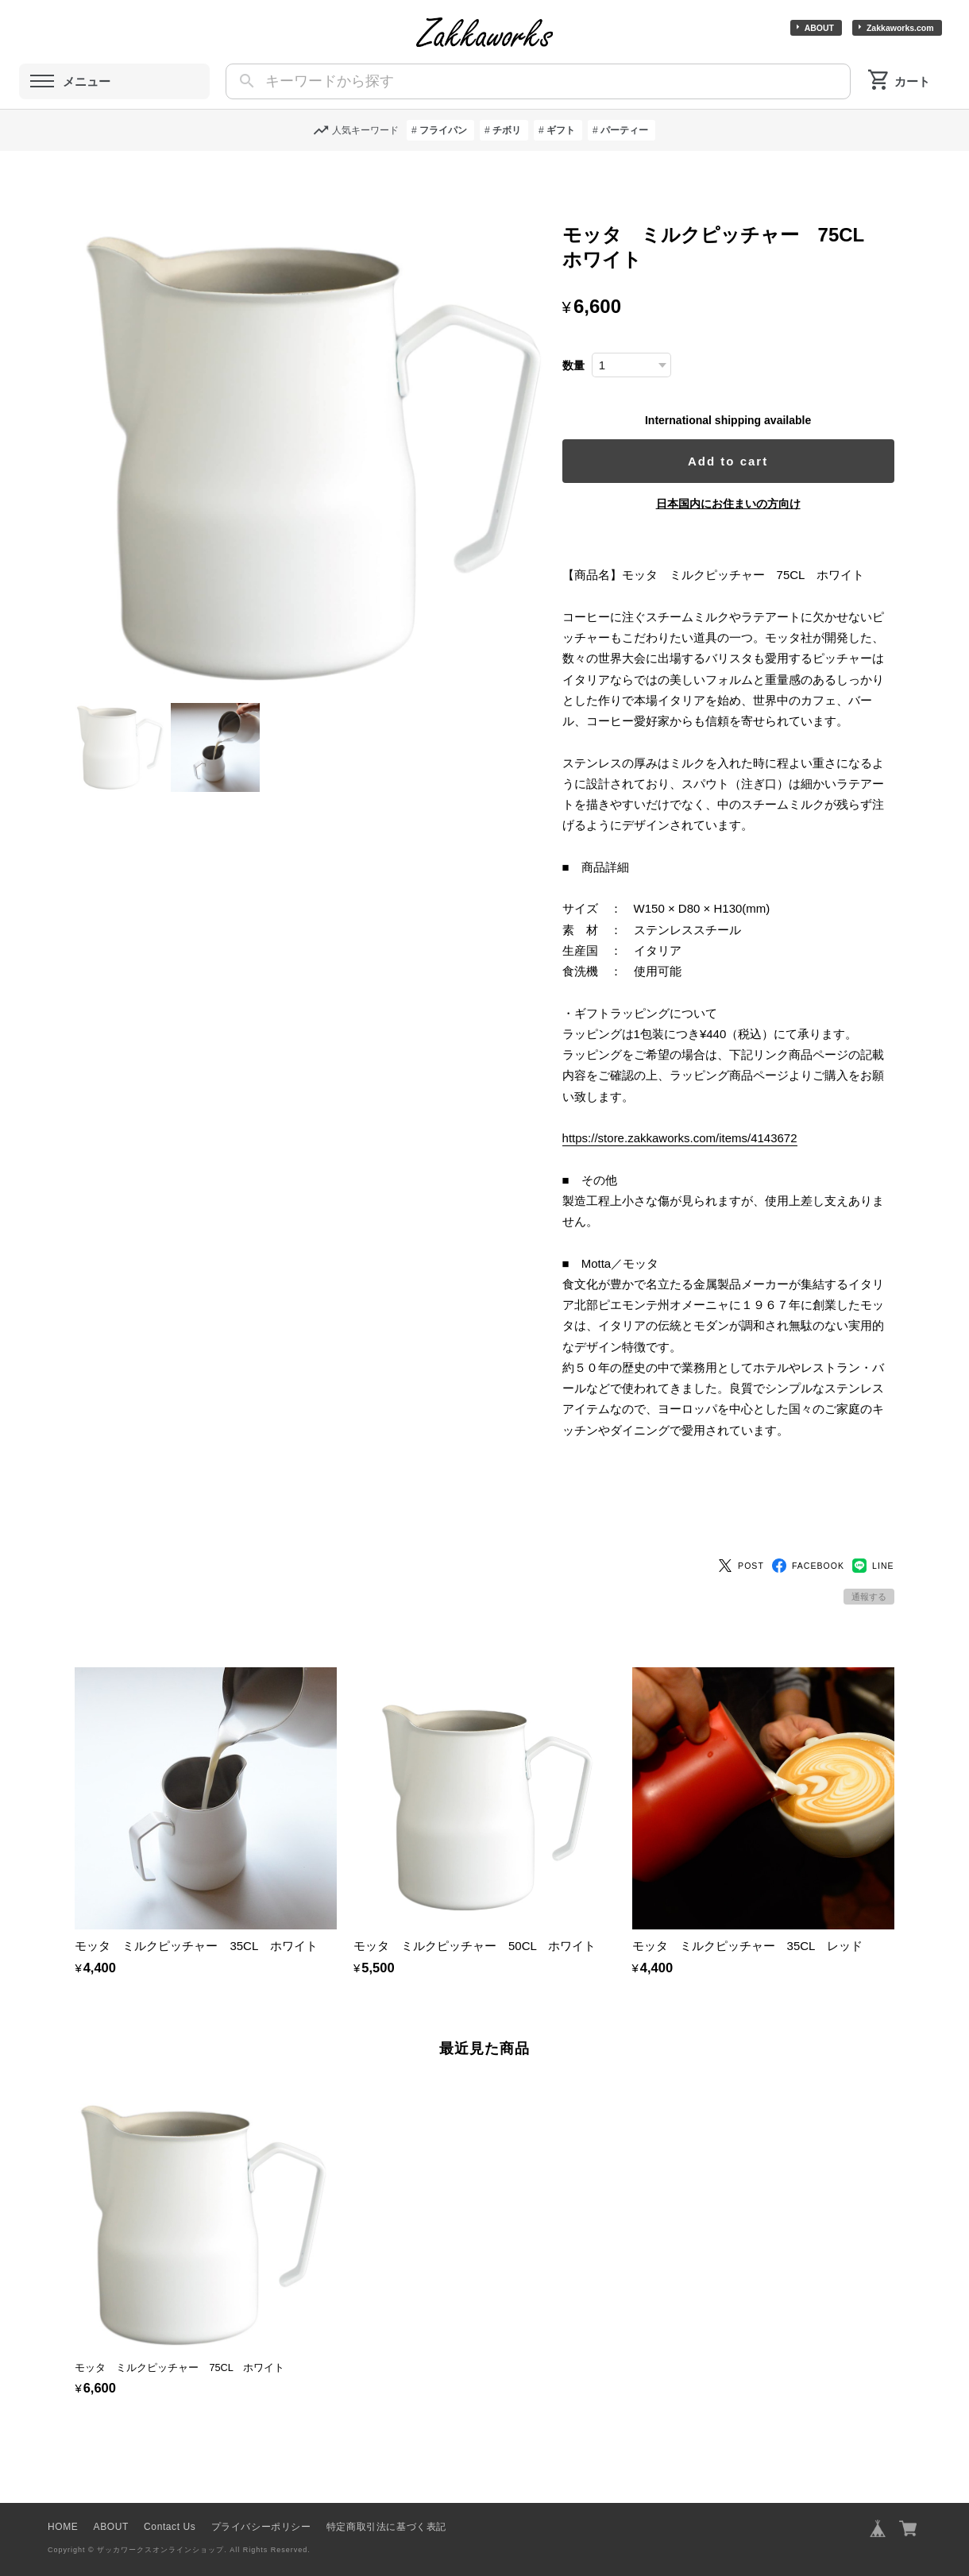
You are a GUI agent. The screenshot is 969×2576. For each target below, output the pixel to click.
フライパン (443, 130)
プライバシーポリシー (261, 2499)
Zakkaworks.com (900, 28)
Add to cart (735, 461)
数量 (588, 366)
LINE (873, 1538)
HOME (63, 2499)
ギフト (560, 130)
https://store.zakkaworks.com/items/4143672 (694, 1158)
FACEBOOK (808, 1538)
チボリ (506, 130)
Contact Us (169, 2499)
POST (741, 1538)
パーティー (624, 130)
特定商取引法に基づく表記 (386, 2499)
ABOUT (819, 28)
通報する (868, 1569)
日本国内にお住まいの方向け (735, 503)
